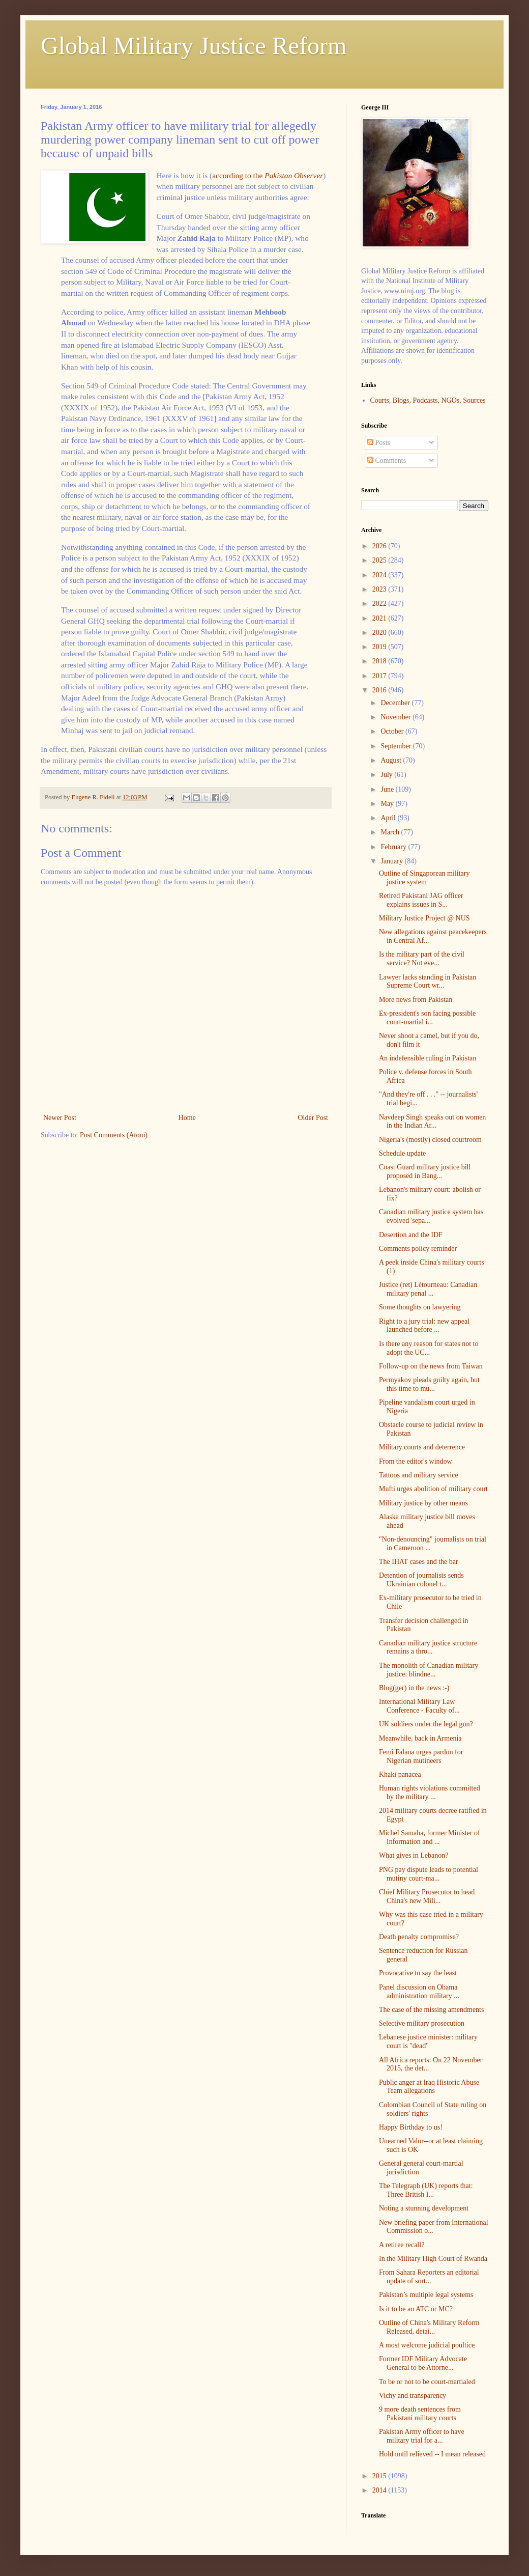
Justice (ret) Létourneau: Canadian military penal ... (428, 1289)
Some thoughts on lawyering (420, 1307)
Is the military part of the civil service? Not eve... (421, 958)
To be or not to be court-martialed (427, 2382)
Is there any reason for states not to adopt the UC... (429, 1348)
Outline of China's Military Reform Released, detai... (429, 2327)
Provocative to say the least (418, 1973)
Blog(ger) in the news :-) (414, 1688)
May (387, 803)
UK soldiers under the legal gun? (426, 1724)
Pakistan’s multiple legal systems (426, 2295)
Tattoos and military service (418, 1475)
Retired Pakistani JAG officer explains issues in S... (421, 900)
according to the (267, 175)
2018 (380, 661)
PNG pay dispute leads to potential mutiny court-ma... (428, 1874)
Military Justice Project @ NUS (424, 918)
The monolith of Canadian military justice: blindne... (428, 1670)
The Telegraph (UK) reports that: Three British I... (426, 2190)
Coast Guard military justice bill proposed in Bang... (425, 1171)
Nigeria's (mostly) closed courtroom (430, 1139)
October (392, 731)
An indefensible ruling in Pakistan (427, 1058)
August (391, 760)
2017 (380, 676)
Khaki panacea (400, 1774)
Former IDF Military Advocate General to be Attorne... (423, 2363)
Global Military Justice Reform (193, 45)
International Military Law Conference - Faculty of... (419, 1706)
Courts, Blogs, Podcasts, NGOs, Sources (428, 400)
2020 (380, 632)
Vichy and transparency (412, 2395)
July (387, 774)
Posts (378, 442)
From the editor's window (415, 1461)
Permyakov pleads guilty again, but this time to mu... (429, 1384)
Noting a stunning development (423, 2208)
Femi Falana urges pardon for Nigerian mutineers (421, 1756)
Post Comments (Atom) (114, 1135)
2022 (380, 603)
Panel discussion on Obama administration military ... (419, 1991)
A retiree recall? (401, 2245)
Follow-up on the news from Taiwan (431, 1366)
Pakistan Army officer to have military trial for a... (421, 2436)
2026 (380, 546)
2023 (380, 589)
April (388, 818)
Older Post (313, 1118)
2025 (380, 560)
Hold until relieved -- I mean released (432, 2454)
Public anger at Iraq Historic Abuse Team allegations (429, 2087)
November (396, 717)
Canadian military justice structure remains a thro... (428, 1647)
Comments (386, 460)
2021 (380, 618)
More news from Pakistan (415, 999)
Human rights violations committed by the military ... (429, 1792)
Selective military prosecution (421, 2023)
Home (187, 1118)
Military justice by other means (423, 1503)
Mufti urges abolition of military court (433, 1489)
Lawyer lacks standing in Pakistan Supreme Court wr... (427, 981)
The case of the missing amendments (431, 2009)
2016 (380, 690)
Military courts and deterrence (422, 1447)
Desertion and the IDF (411, 1235)
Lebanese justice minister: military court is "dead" (428, 2041)
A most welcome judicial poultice (427, 2345)
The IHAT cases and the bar (418, 1561)
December (396, 703)
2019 (380, 647)
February (394, 847)
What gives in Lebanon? (413, 1855)
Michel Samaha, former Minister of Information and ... (429, 1837)
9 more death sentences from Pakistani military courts (420, 2413)
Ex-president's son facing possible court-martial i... (427, 1018)
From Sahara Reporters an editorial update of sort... (429, 2277)
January (392, 861)
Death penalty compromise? (419, 1937)
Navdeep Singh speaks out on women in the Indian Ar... (432, 1121)
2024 (380, 575)
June (387, 789)
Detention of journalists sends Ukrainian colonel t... (421, 1580)
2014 (380, 2490)
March (390, 832)
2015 (380, 2476)
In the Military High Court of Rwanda (433, 2258)
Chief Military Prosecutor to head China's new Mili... (427, 1896)
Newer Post (59, 1118)
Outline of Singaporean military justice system (424, 878)
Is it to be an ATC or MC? (416, 2309)
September (396, 746)
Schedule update (402, 1153)
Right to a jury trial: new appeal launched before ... (424, 1326)
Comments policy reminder (418, 1248)
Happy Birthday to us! (411, 2127)
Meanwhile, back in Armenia (420, 1738)
